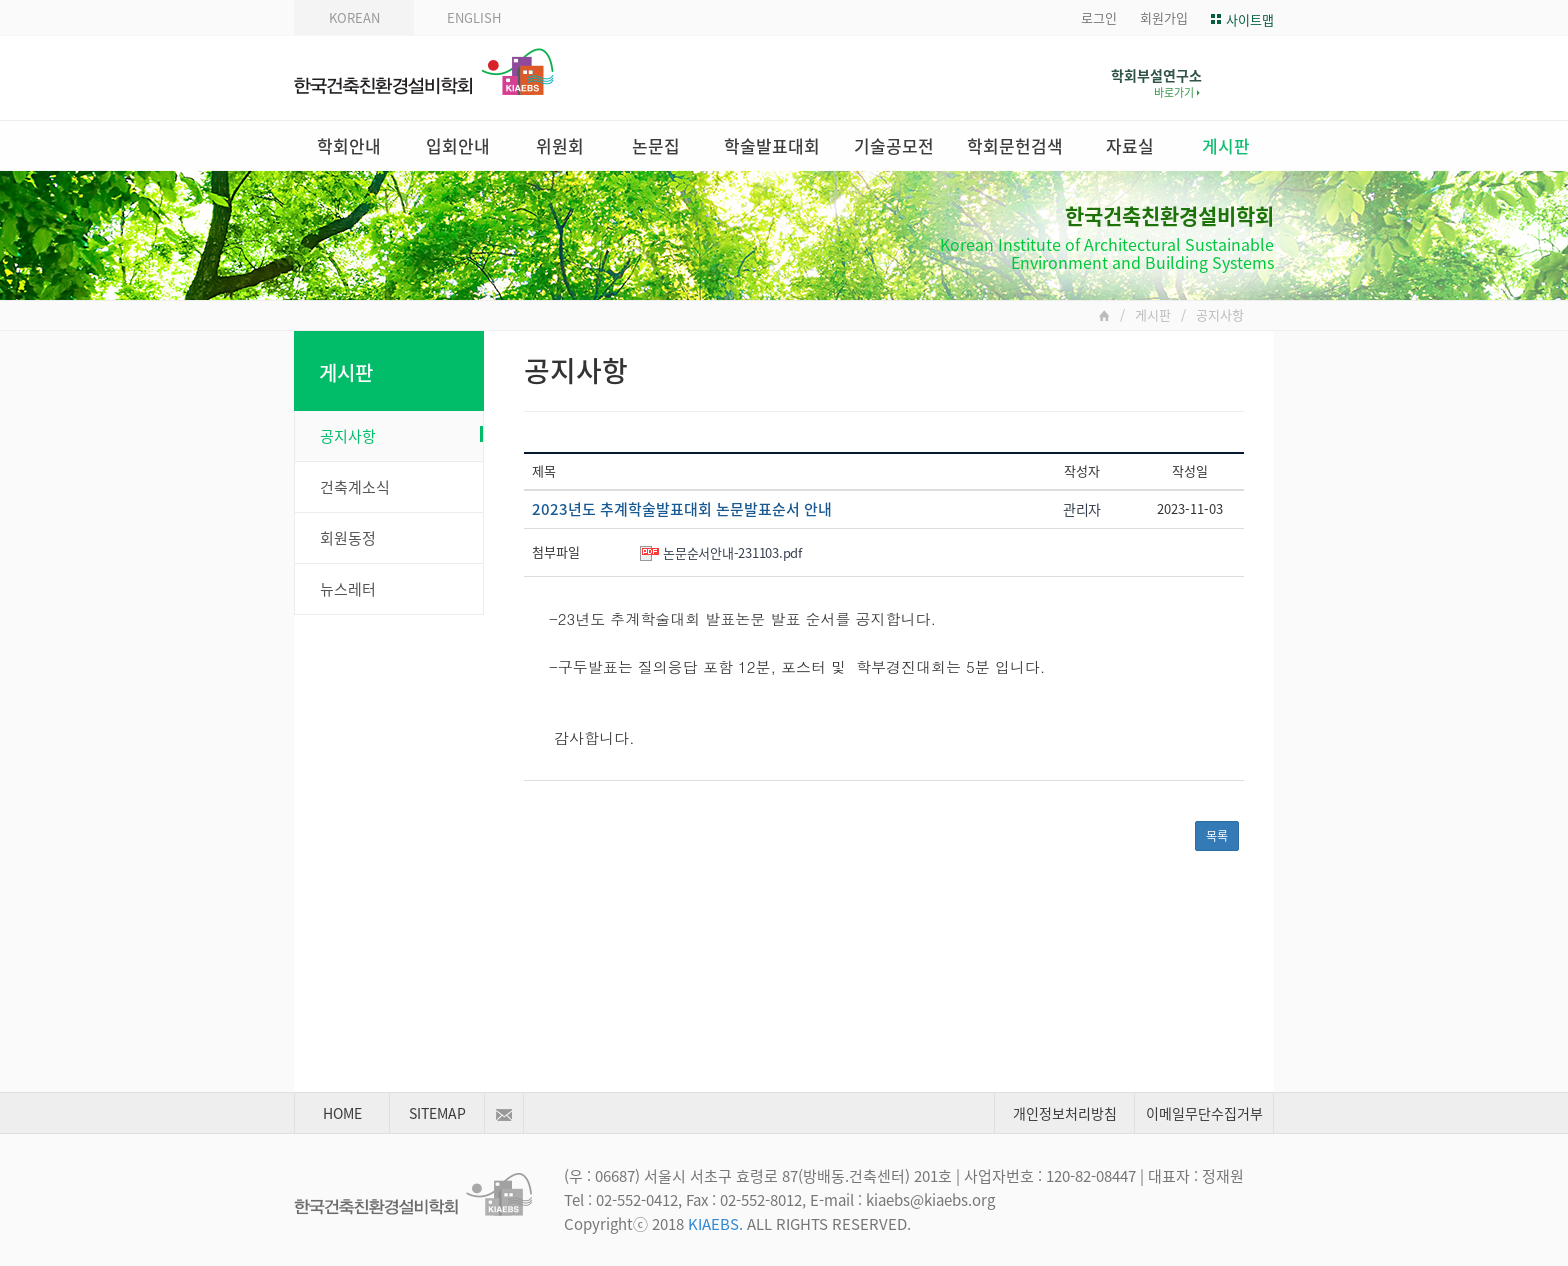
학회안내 (349, 145)
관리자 (1082, 509)
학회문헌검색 (1015, 145)
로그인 (1099, 17)
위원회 (560, 145)
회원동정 (348, 538)
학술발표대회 (772, 145)
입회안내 (458, 145)
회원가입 (1164, 17)
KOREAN (354, 17)
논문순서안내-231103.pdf (732, 552)
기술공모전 (894, 145)
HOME (342, 1113)
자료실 (1130, 145)
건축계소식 (355, 487)
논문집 (656, 145)
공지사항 (401, 436)
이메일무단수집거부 (1204, 1113)
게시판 (1226, 145)
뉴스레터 (348, 589)
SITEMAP (437, 1113)
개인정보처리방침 (1065, 1113)
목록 (1217, 836)
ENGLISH (474, 17)
